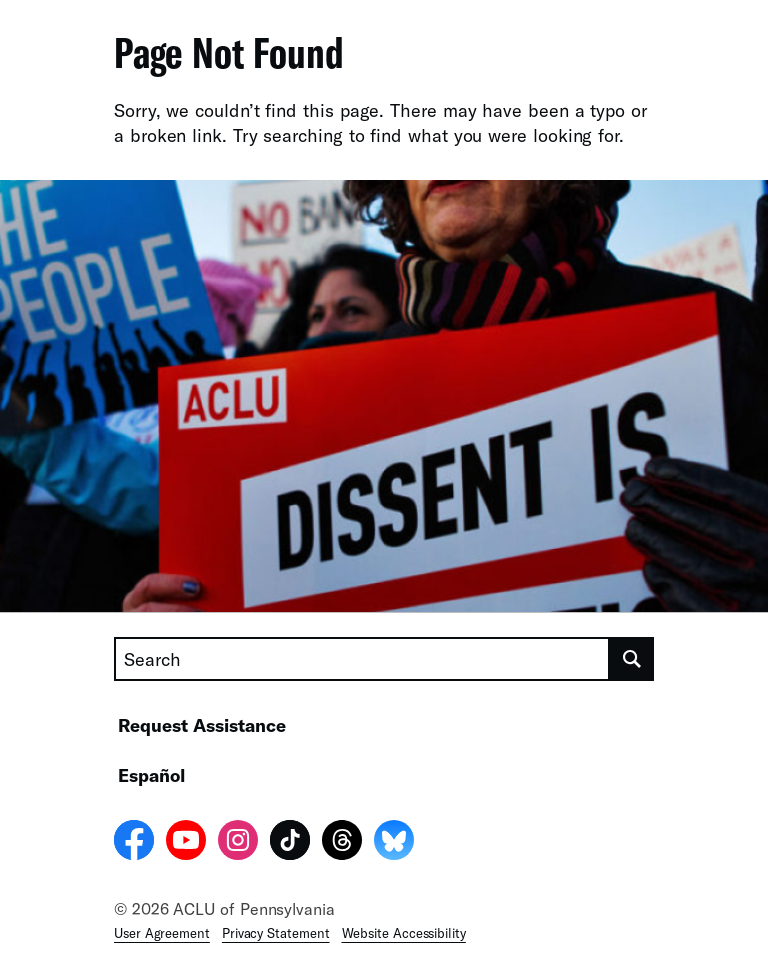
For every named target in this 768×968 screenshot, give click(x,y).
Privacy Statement (276, 933)
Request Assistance (202, 725)
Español (151, 775)
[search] (632, 659)
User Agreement (162, 933)
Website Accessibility (404, 933)
